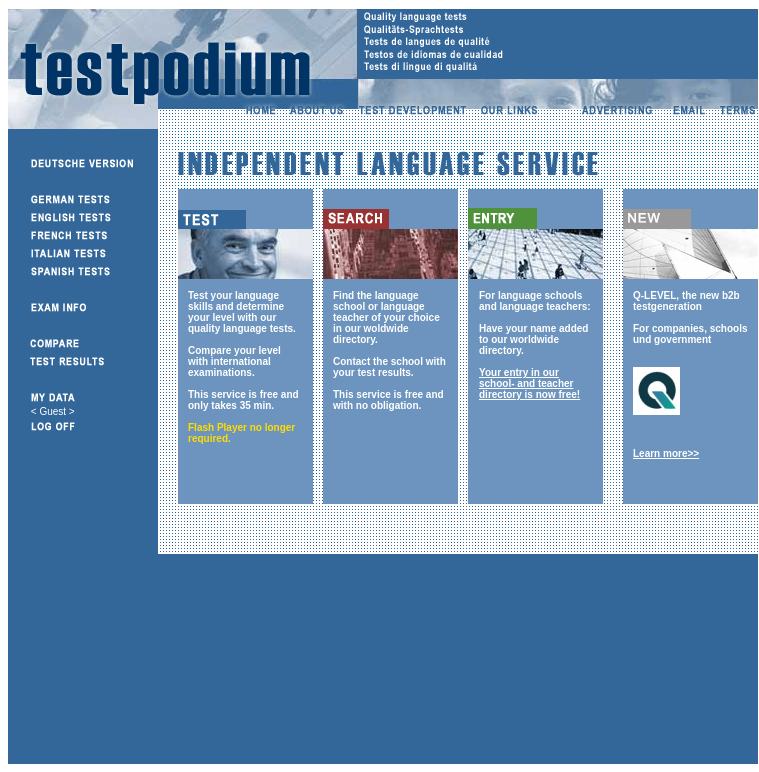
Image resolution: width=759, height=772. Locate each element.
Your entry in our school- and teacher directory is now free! (529, 383)
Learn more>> (666, 453)
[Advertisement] (266, 664)
